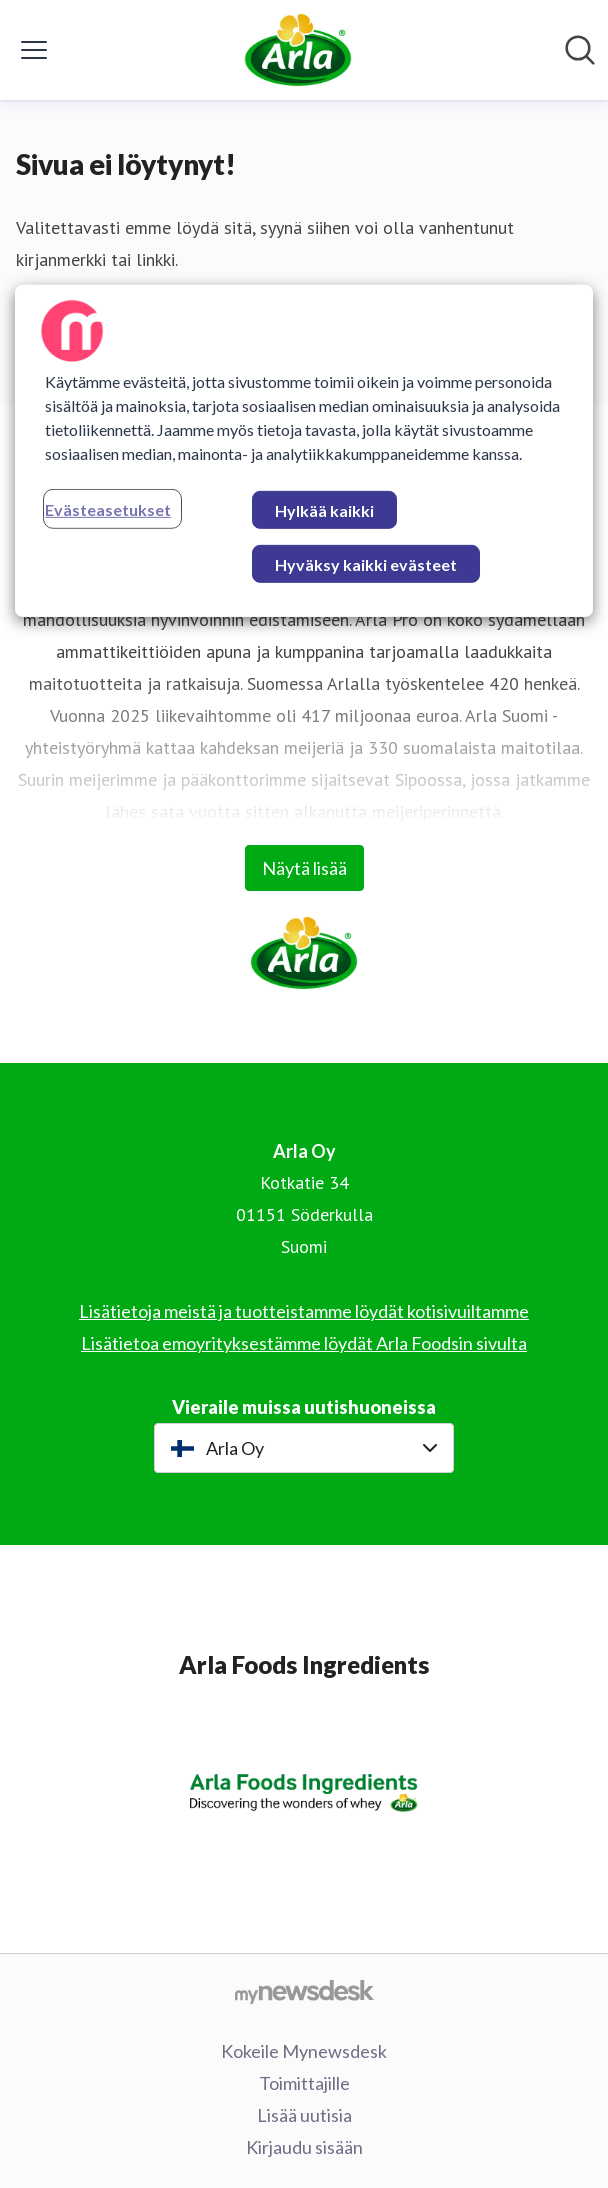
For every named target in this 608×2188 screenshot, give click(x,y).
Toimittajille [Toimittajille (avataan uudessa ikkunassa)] (304, 2083)
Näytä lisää (304, 868)
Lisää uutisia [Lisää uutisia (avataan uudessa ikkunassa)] (304, 2115)
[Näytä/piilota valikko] (34, 50)
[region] (304, 451)
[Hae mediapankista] (580, 50)
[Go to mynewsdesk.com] (304, 1991)
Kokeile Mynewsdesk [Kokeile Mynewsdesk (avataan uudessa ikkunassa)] (304, 2051)
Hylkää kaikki (324, 510)
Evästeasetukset (108, 509)
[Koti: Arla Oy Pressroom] (297, 50)
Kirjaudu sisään (304, 2147)
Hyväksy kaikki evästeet (366, 564)
